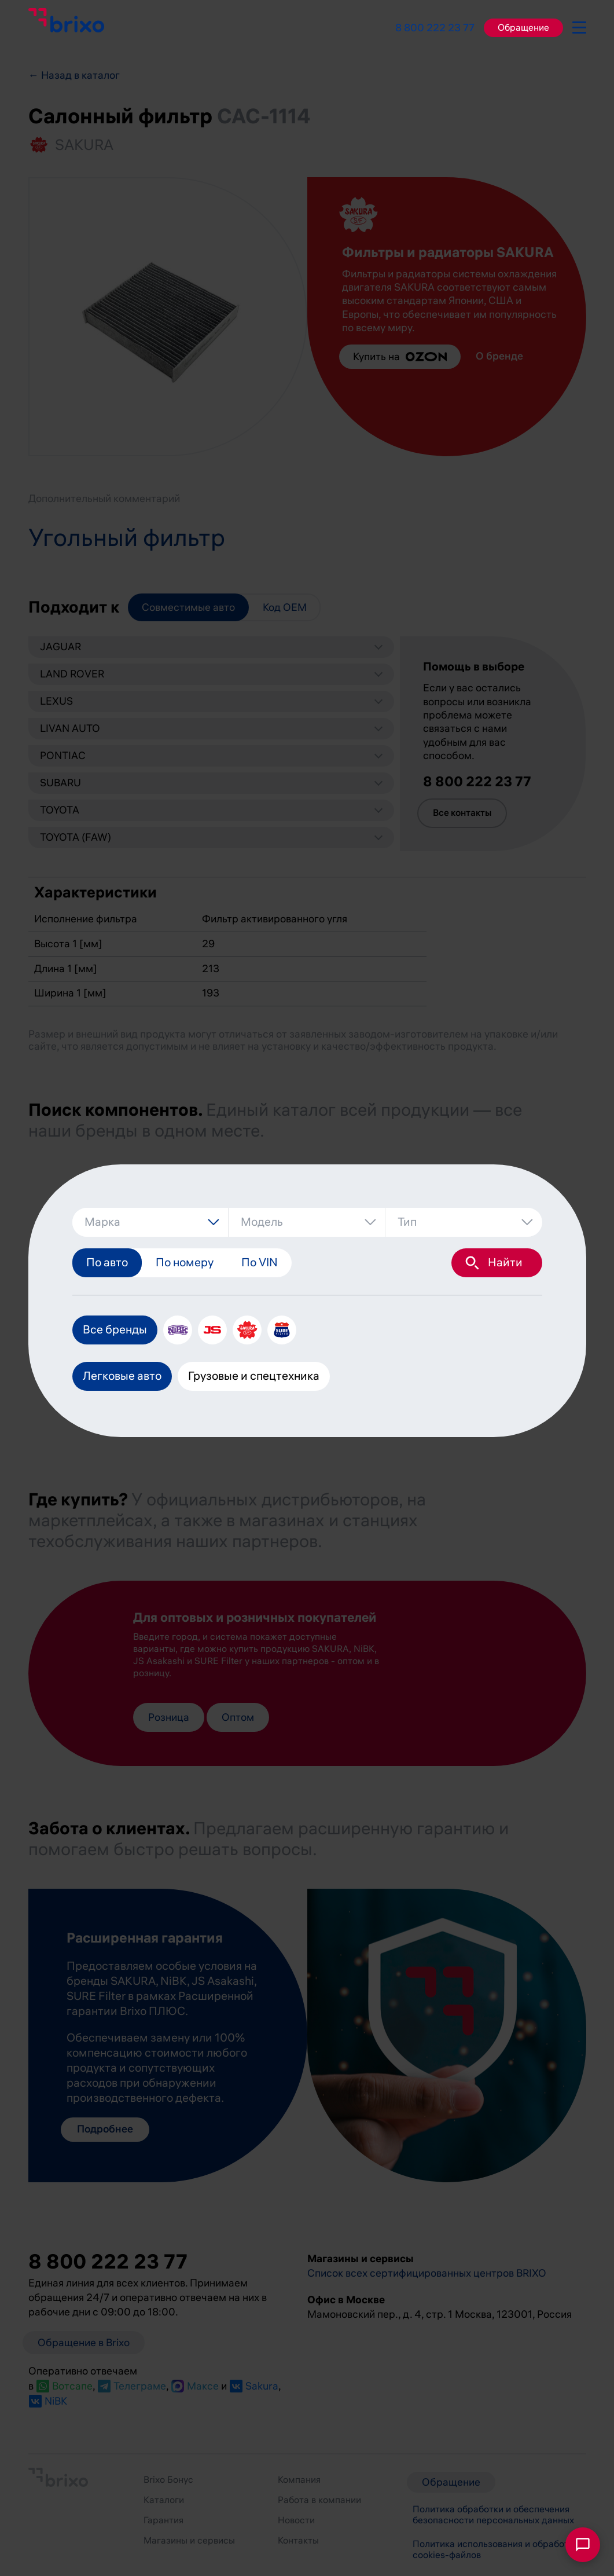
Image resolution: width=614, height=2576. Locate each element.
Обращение (523, 28)
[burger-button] (579, 25)
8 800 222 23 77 (435, 27)
